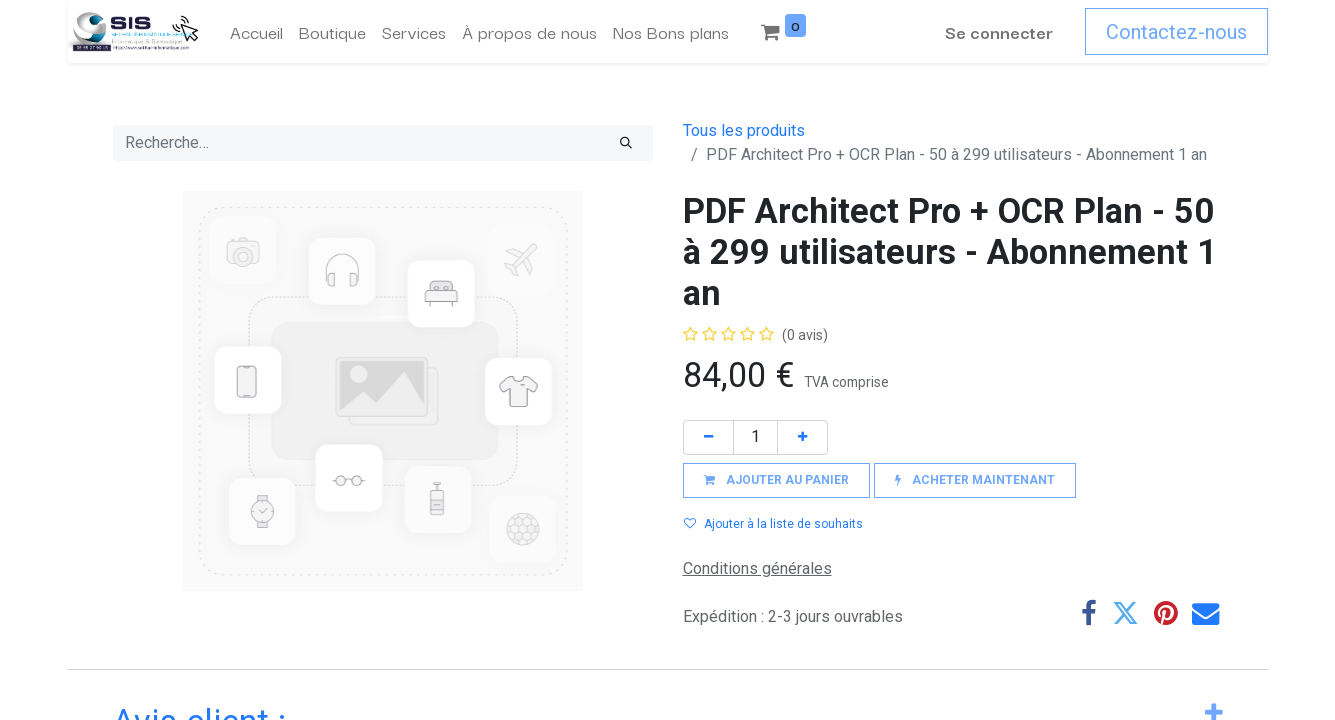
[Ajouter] (802, 437)
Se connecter (999, 31)
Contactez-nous (1176, 32)
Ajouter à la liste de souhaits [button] (773, 524)
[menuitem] (256, 32)
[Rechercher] (626, 143)
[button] (776, 480)
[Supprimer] (708, 437)
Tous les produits (744, 130)
